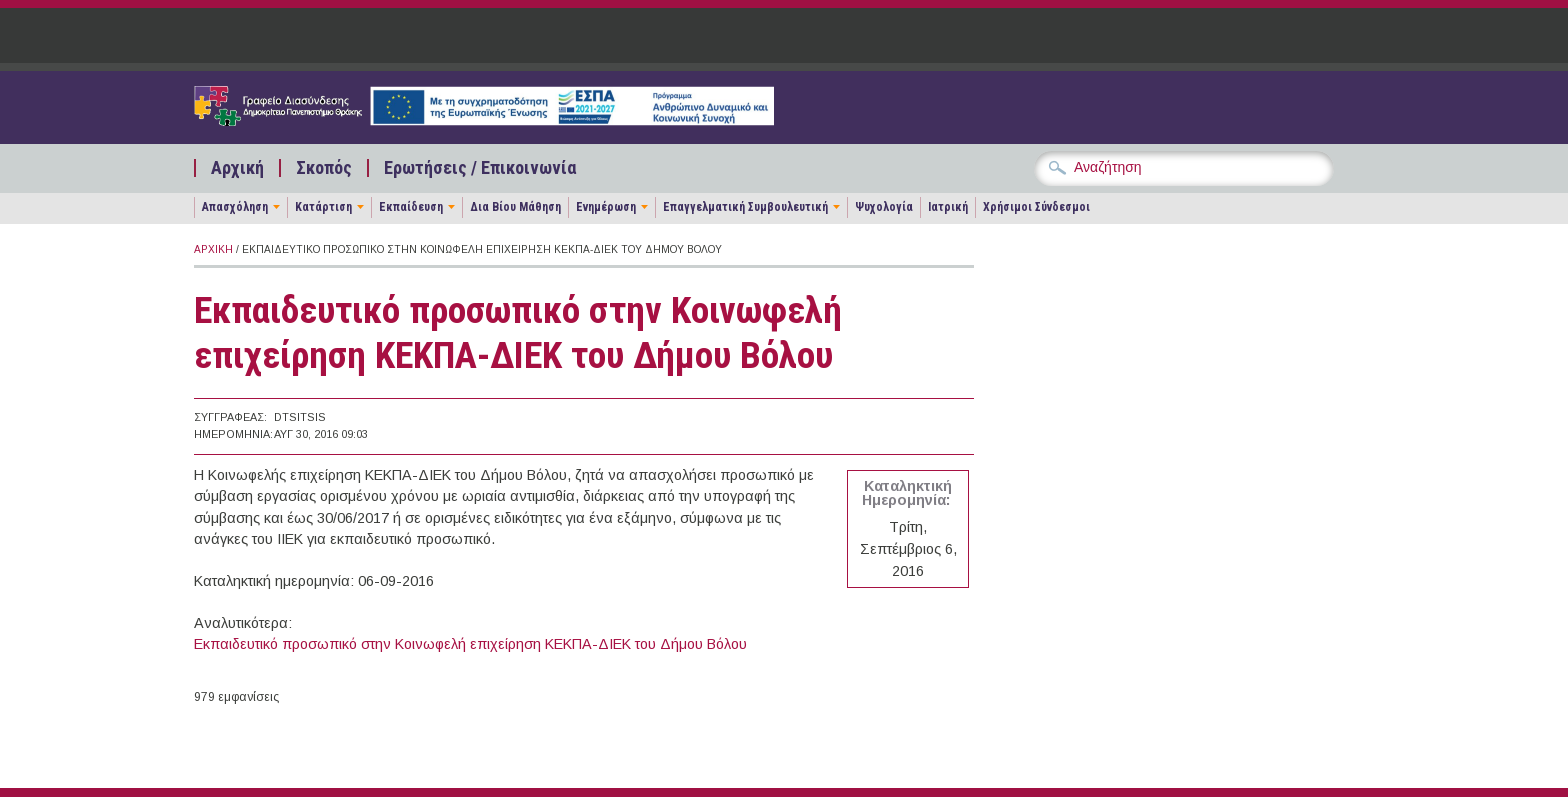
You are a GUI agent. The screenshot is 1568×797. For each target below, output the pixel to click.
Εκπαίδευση (411, 207)
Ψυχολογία (884, 207)
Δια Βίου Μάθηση (515, 207)
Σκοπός (324, 168)
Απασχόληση (235, 207)
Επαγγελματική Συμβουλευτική (745, 207)
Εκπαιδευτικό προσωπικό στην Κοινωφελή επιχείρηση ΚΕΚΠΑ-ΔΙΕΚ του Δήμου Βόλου (470, 644)
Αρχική (237, 168)
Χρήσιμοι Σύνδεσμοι (1036, 207)
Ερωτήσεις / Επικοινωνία (480, 168)
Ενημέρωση (606, 207)
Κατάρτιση (323, 207)
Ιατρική (948, 207)
